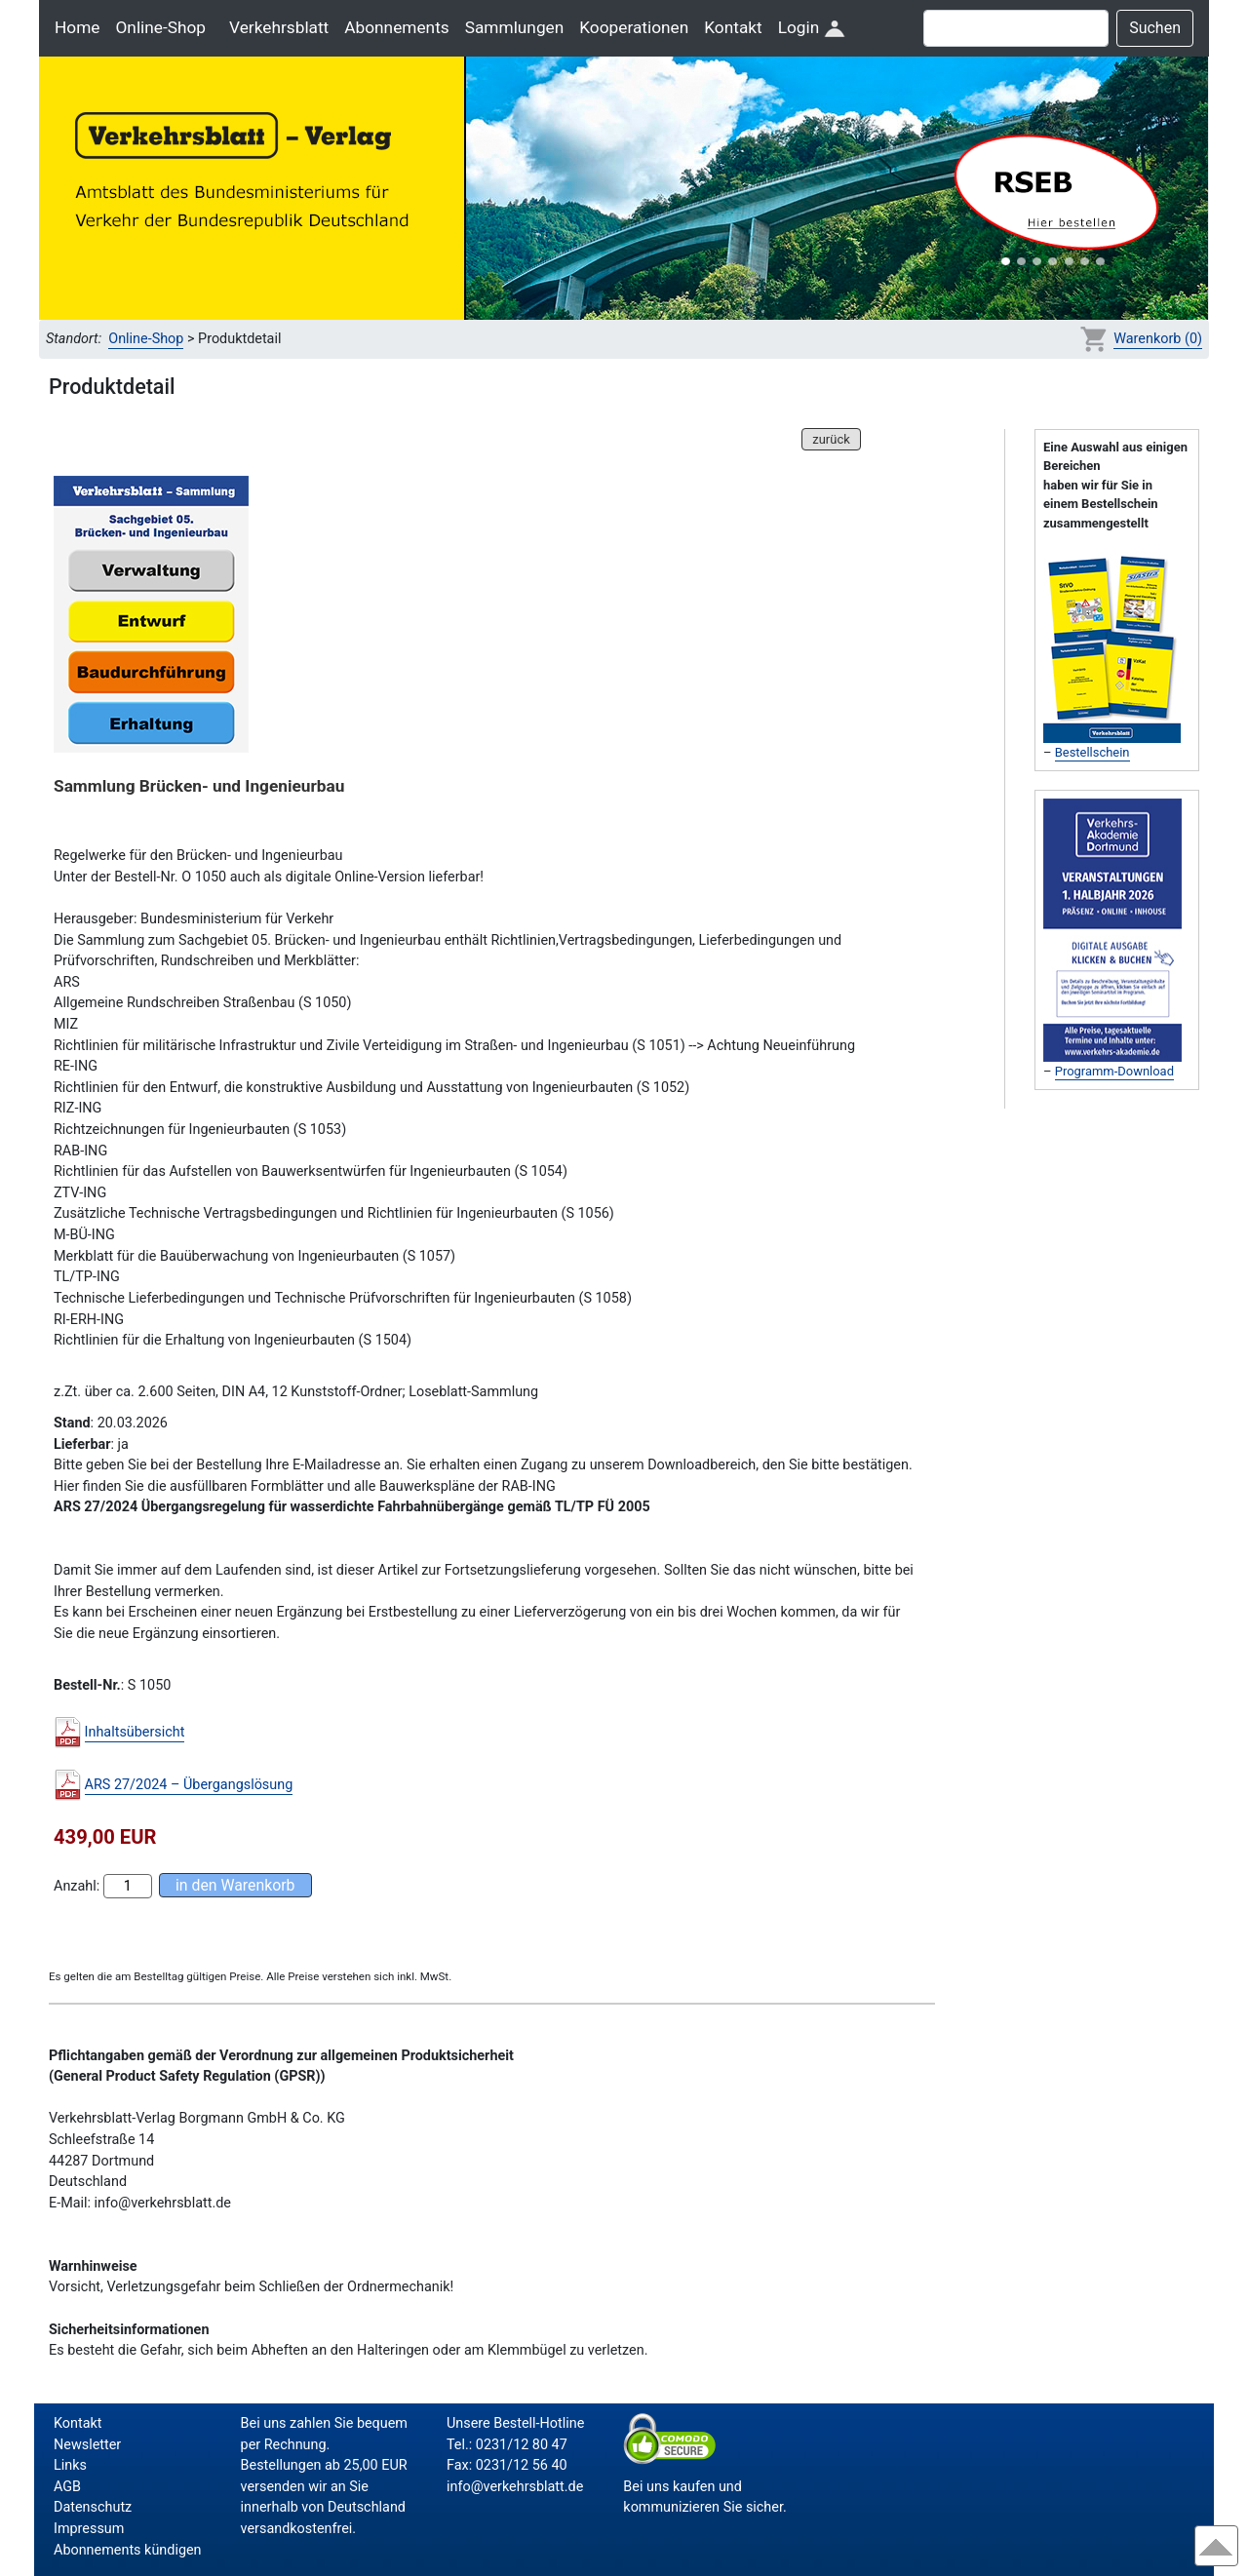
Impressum (89, 2528)
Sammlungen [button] (515, 27)
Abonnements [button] (396, 27)
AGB (67, 2486)
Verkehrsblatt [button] (279, 27)
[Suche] (1016, 28)
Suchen (1155, 28)
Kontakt (732, 27)
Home (77, 27)
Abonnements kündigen (128, 2550)
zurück (830, 439)
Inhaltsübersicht (135, 1732)
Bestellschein (1092, 752)
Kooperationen (633, 27)
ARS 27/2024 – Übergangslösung (189, 1784)
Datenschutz (93, 2507)
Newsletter (87, 2445)
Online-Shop (160, 27)
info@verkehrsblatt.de (515, 2486)
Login (811, 27)
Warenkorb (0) (1157, 339)
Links (70, 2465)
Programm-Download (1114, 1071)
